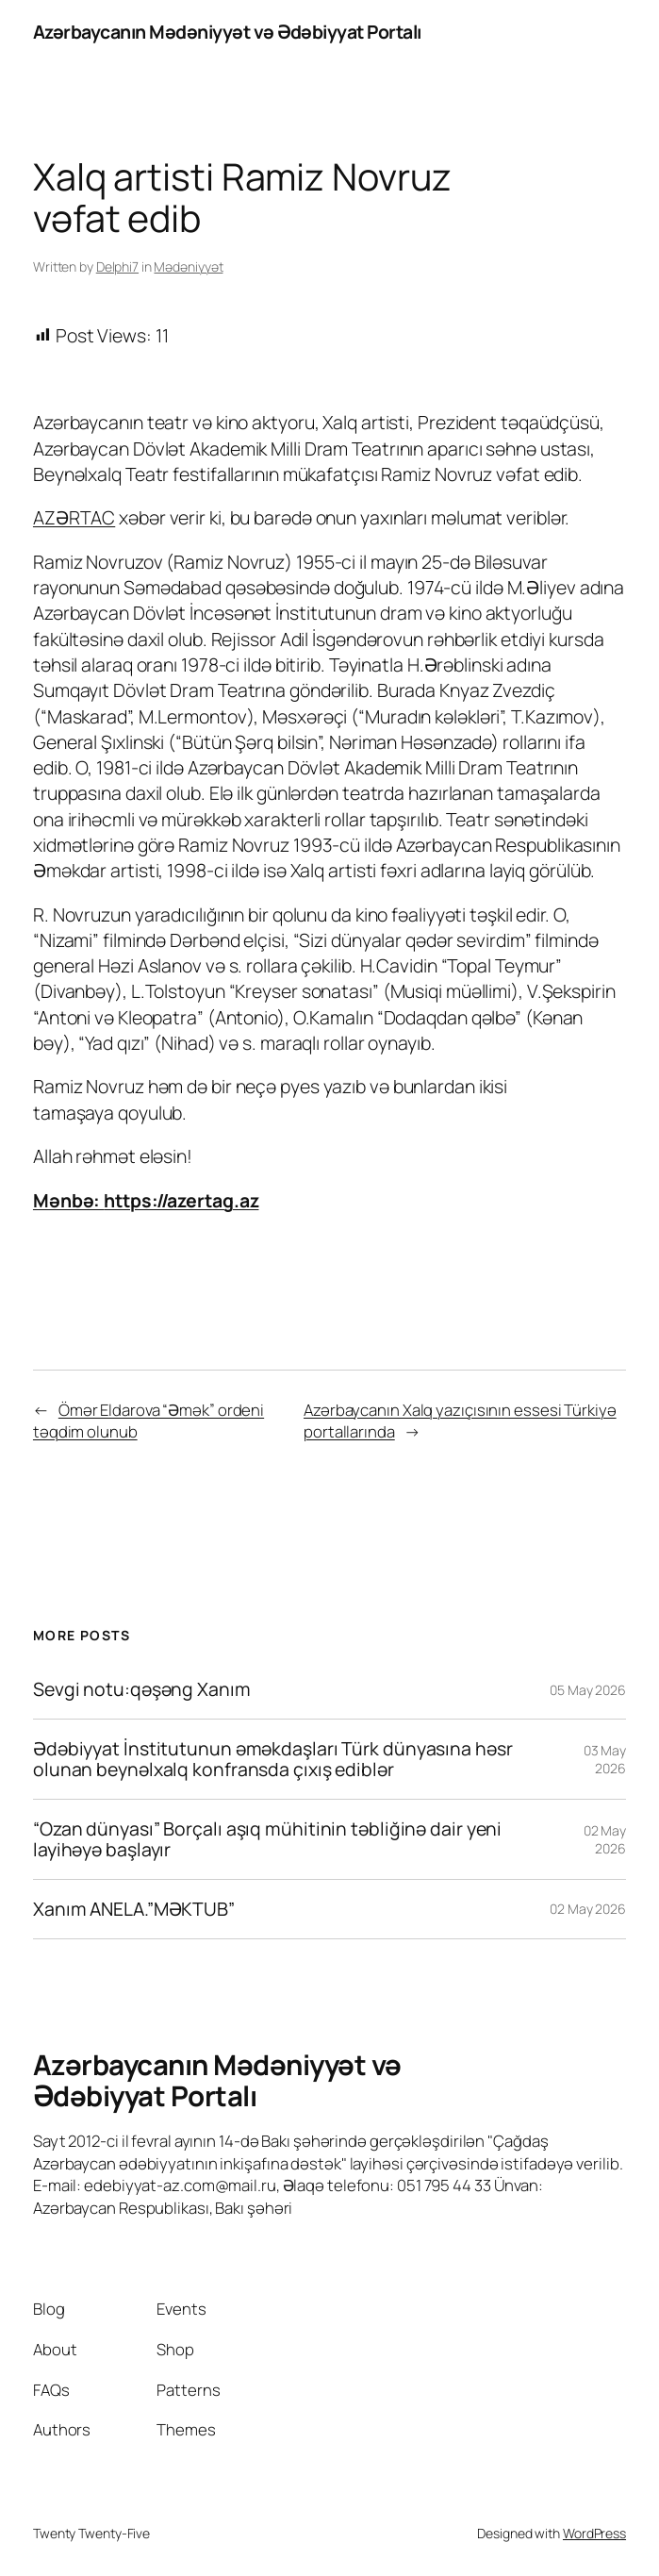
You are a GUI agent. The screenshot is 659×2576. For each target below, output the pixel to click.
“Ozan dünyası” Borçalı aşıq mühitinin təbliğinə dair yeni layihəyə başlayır (267, 1839)
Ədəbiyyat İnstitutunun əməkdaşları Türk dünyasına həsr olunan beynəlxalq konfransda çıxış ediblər (273, 1759)
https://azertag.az (181, 1200)
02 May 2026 (605, 1839)
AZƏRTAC (74, 517)
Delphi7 (117, 266)
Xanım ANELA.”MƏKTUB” (134, 1909)
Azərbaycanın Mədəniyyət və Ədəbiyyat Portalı (227, 31)
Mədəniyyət (188, 266)
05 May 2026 (588, 1690)
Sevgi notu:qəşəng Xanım (142, 1689)
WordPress (594, 2533)
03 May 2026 (605, 1759)
